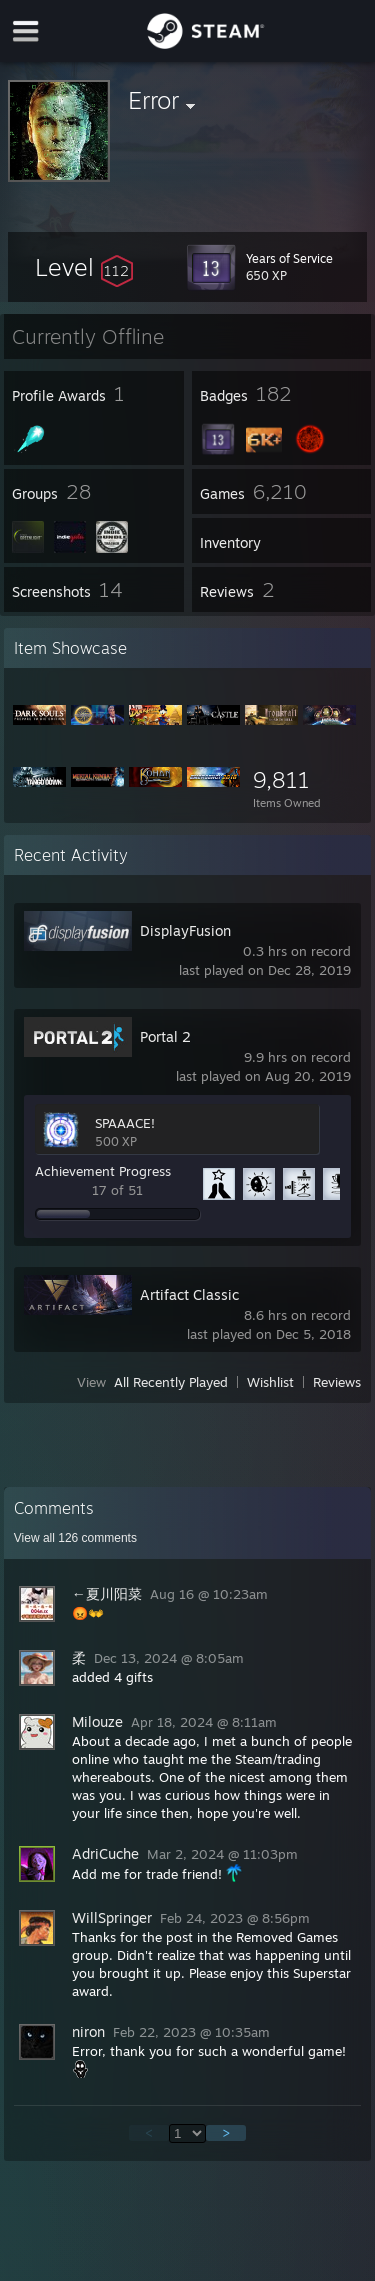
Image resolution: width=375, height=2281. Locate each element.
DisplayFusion (185, 930)
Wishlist (270, 1382)
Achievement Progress (103, 1171)
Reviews (337, 1382)
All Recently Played (171, 1382)
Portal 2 (165, 1036)
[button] (84, 267)
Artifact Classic (189, 1294)
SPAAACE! (125, 1123)
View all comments (75, 1538)
